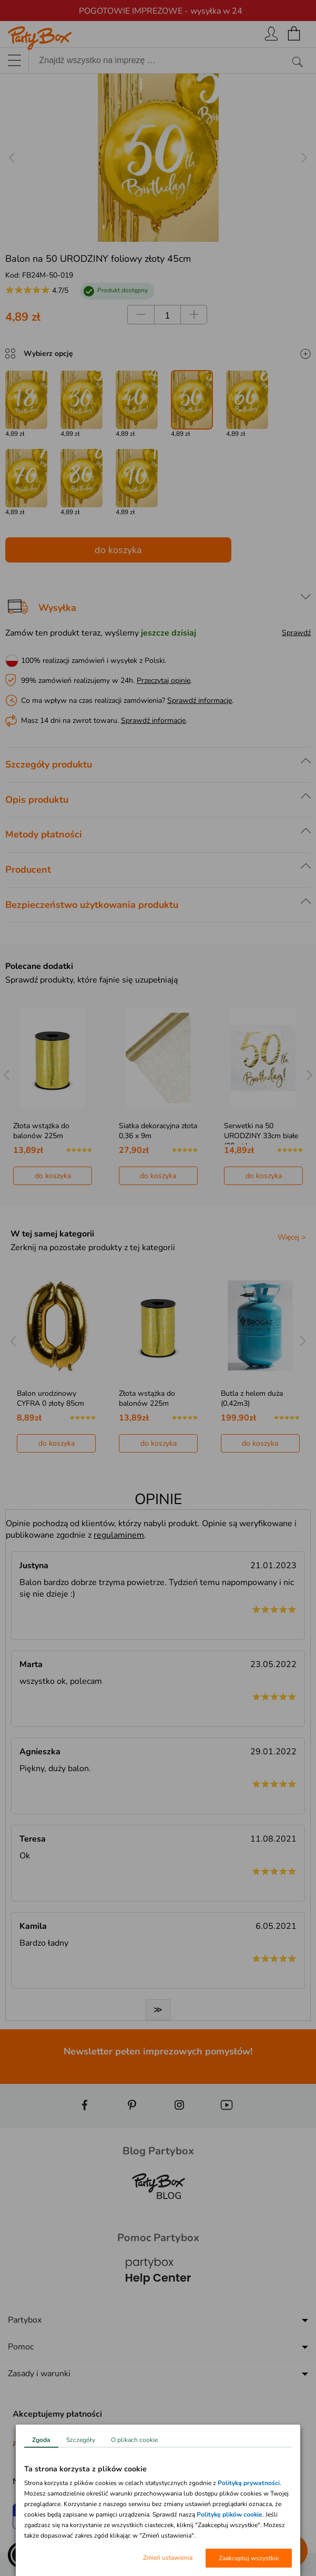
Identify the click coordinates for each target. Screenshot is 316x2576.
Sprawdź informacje (199, 701)
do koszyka (118, 550)
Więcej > (291, 1237)
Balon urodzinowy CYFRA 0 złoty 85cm (152, 1398)
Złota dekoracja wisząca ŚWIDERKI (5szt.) (55, 1398)
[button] (21, 2554)
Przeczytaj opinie (163, 681)
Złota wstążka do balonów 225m (146, 1131)
